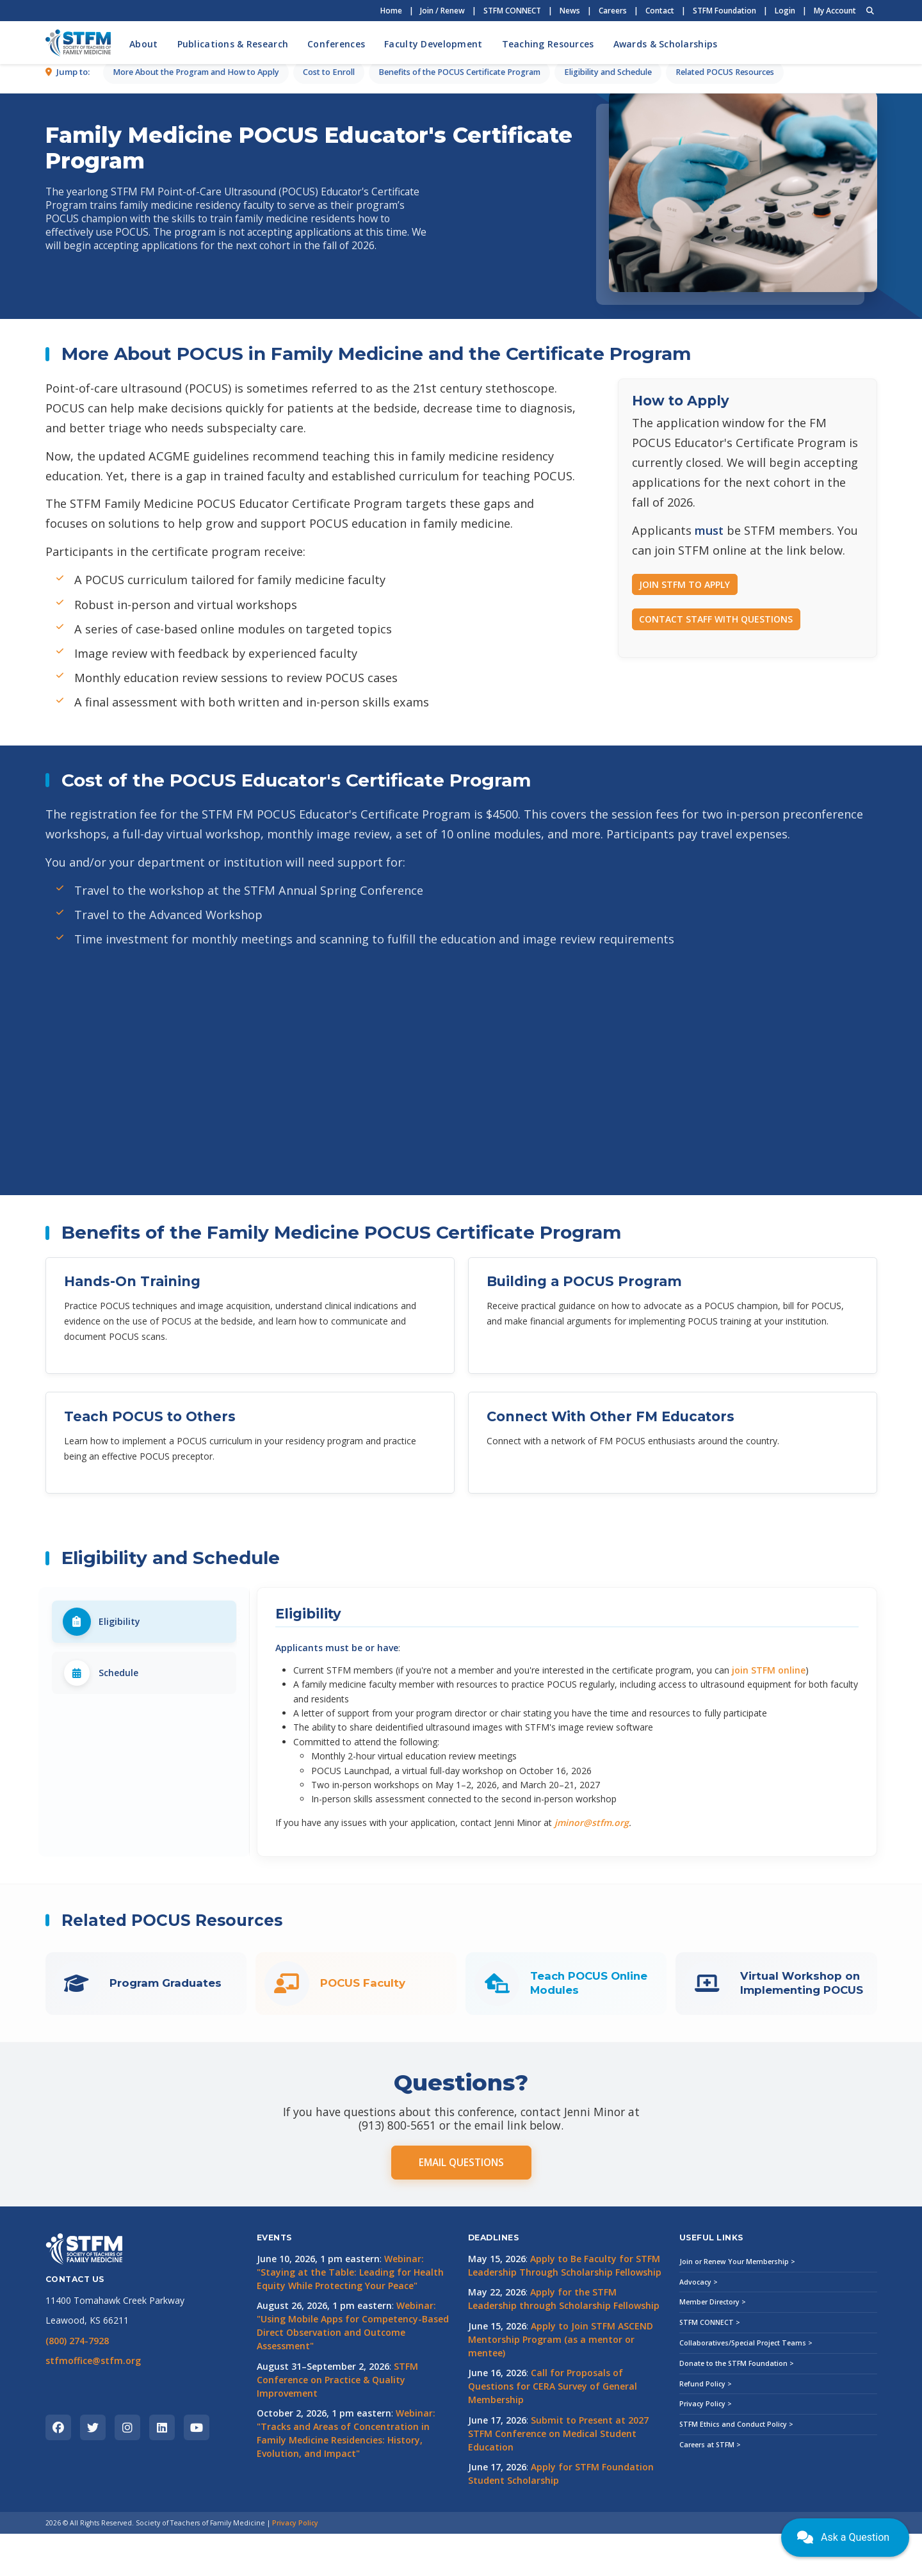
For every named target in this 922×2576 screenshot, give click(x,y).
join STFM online (768, 1712)
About (143, 44)
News (570, 10)
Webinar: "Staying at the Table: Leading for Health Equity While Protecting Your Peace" (350, 2314)
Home (391, 10)
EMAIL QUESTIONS (461, 2205)
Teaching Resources (548, 44)
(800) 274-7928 (77, 2383)
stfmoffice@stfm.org (93, 2403)
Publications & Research (232, 44)
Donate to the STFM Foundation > (736, 2405)
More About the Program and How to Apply (196, 339)
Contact (659, 10)
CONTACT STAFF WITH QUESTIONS (716, 661)
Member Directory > (712, 2344)
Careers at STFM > (710, 2486)
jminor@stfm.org (591, 1865)
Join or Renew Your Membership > (737, 2303)
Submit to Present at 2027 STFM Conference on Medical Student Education (558, 2475)
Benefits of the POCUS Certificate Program (459, 339)
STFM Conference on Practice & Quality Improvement (337, 2421)
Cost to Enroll (329, 339)
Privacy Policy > (705, 2446)
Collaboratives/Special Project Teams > (746, 2385)
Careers (613, 10)
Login (785, 10)
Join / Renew (442, 10)
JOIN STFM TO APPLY (684, 627)
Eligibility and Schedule (608, 339)
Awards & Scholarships (665, 44)
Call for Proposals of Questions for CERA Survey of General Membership (552, 2429)
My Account (835, 10)
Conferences (336, 44)
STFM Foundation (724, 10)
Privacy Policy (295, 2565)
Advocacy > (698, 2324)
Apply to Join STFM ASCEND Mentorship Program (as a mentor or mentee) (560, 2381)
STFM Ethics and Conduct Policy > (736, 2466)
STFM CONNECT (512, 10)
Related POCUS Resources (724, 339)
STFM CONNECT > (709, 2364)
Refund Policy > (705, 2426)
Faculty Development (433, 44)
